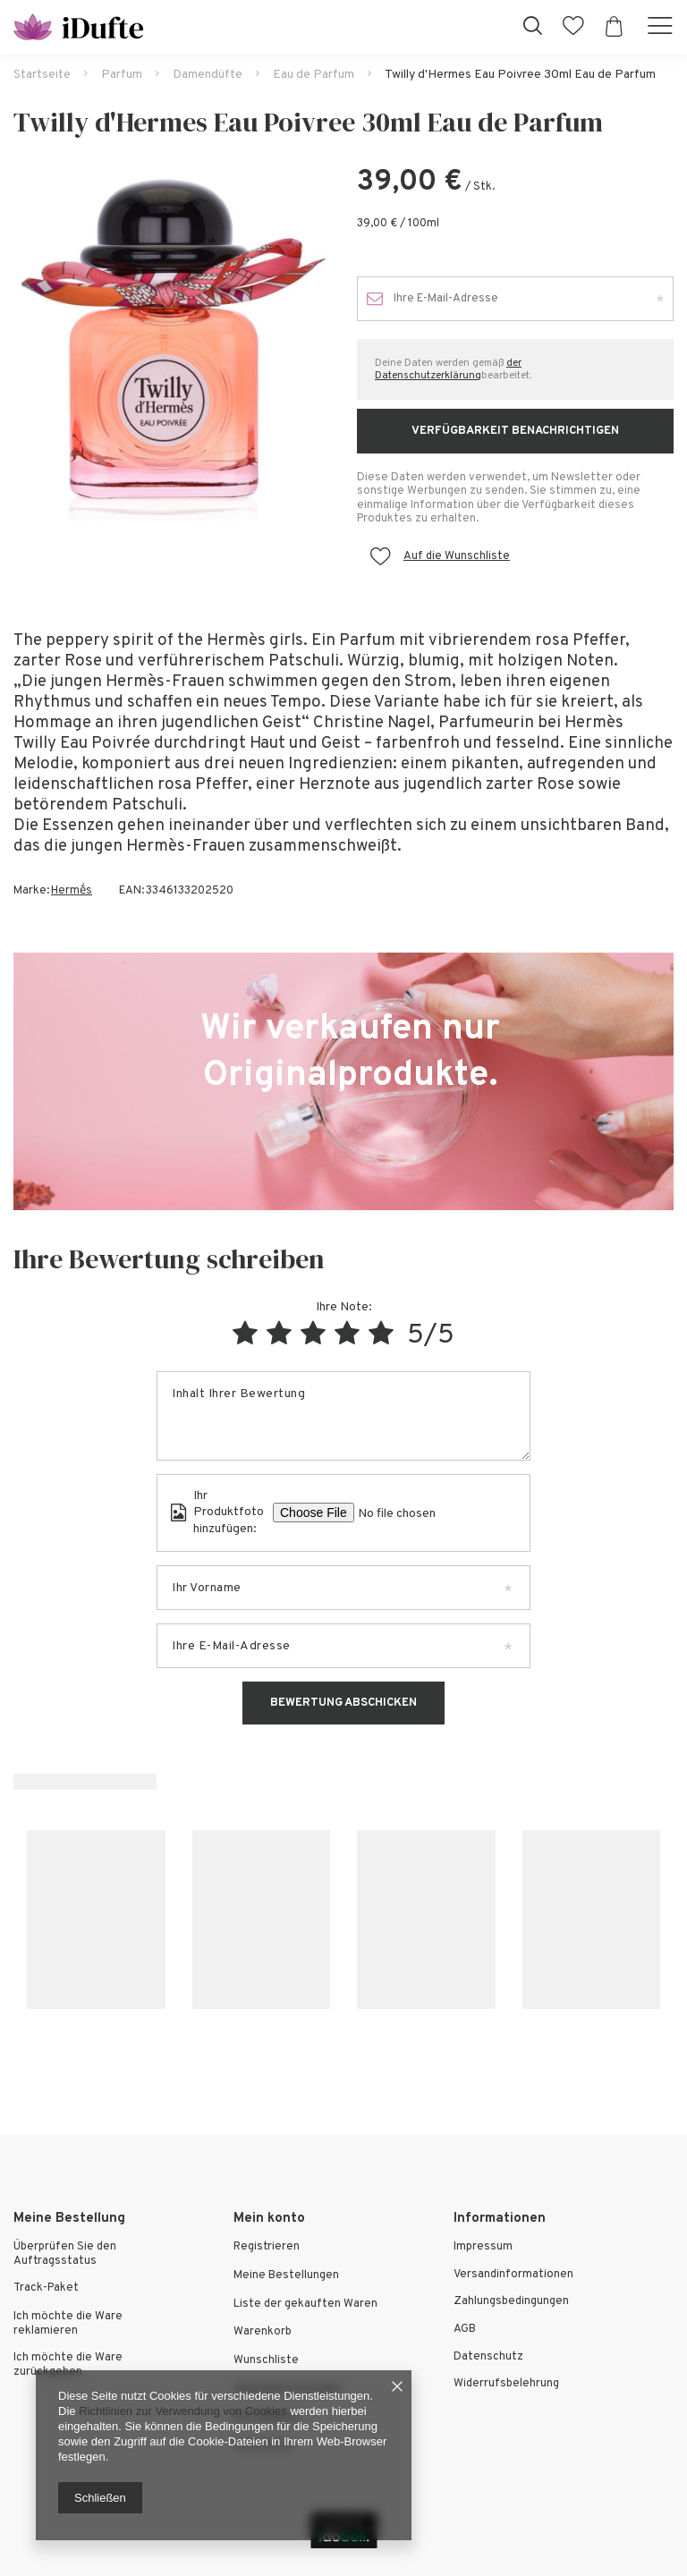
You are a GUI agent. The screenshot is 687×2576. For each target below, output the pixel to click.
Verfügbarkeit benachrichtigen (515, 431)
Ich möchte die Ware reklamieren (68, 2324)
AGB (465, 2329)
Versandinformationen (513, 2275)
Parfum (121, 74)
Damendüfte (207, 74)
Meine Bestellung (69, 2218)
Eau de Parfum (313, 74)
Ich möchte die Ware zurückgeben (68, 2365)
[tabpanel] (171, 343)
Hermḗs (71, 891)
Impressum (483, 2247)
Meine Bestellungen (286, 2276)
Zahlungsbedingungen (511, 2302)
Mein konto (269, 2218)
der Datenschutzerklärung (448, 369)
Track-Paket (46, 2288)
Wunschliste (266, 2361)
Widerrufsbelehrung (506, 2384)
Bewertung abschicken (343, 1703)
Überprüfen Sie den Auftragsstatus (64, 2254)
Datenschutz (488, 2357)
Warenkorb (262, 2332)
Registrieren (266, 2247)
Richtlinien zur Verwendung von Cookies (183, 2411)
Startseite (42, 74)
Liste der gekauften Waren (305, 2304)
